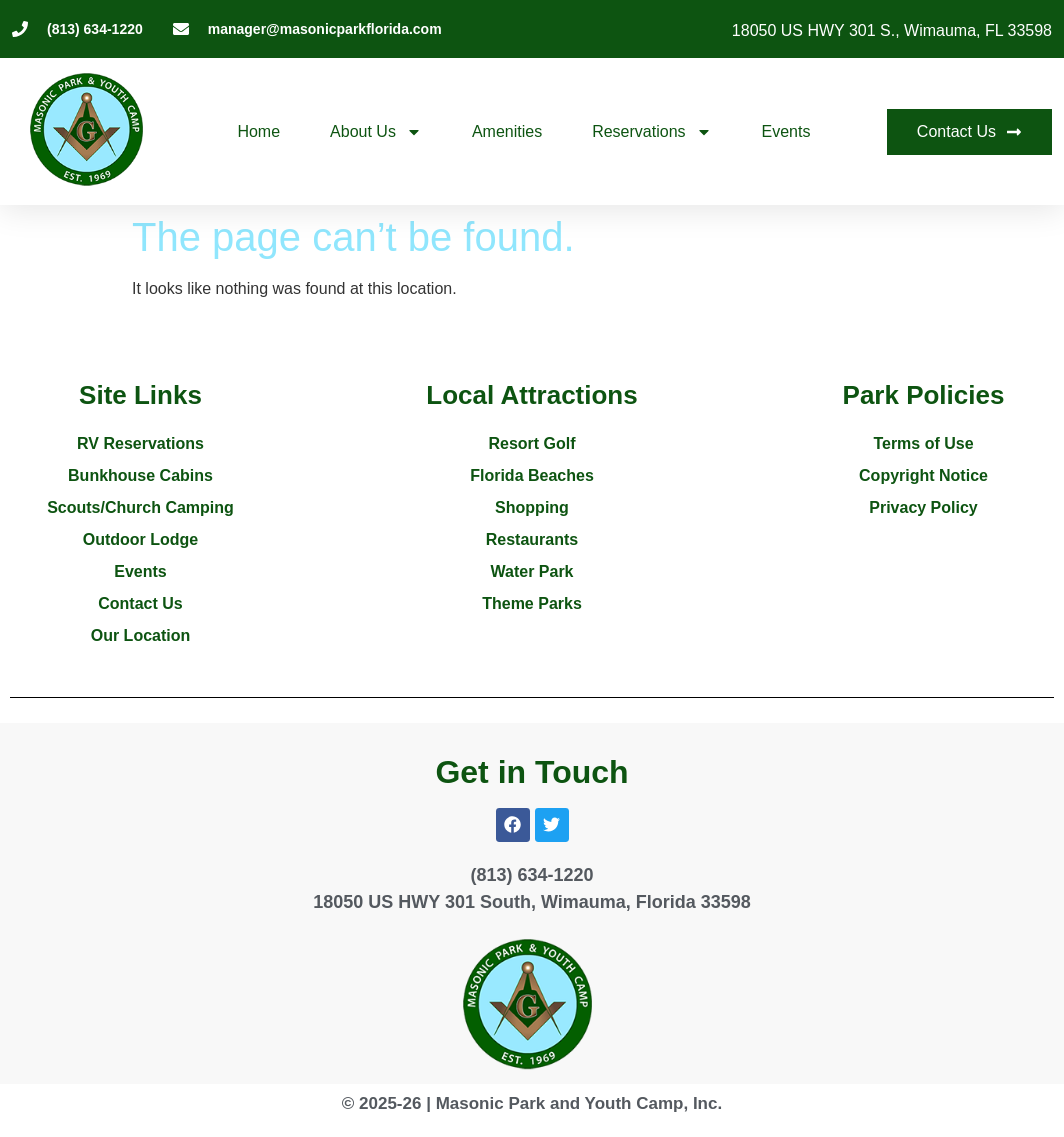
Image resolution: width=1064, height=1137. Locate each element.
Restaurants (532, 539)
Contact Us (140, 603)
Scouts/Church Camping (140, 507)
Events (786, 131)
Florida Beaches (532, 475)
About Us (376, 132)
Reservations (651, 132)
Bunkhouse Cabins (140, 475)
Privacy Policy (923, 507)
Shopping (532, 507)
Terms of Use (923, 443)
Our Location (141, 635)
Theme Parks (532, 603)
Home (258, 131)
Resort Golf (531, 443)
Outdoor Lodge (141, 539)
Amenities (507, 131)
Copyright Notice (923, 475)
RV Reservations (140, 443)
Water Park (532, 571)
